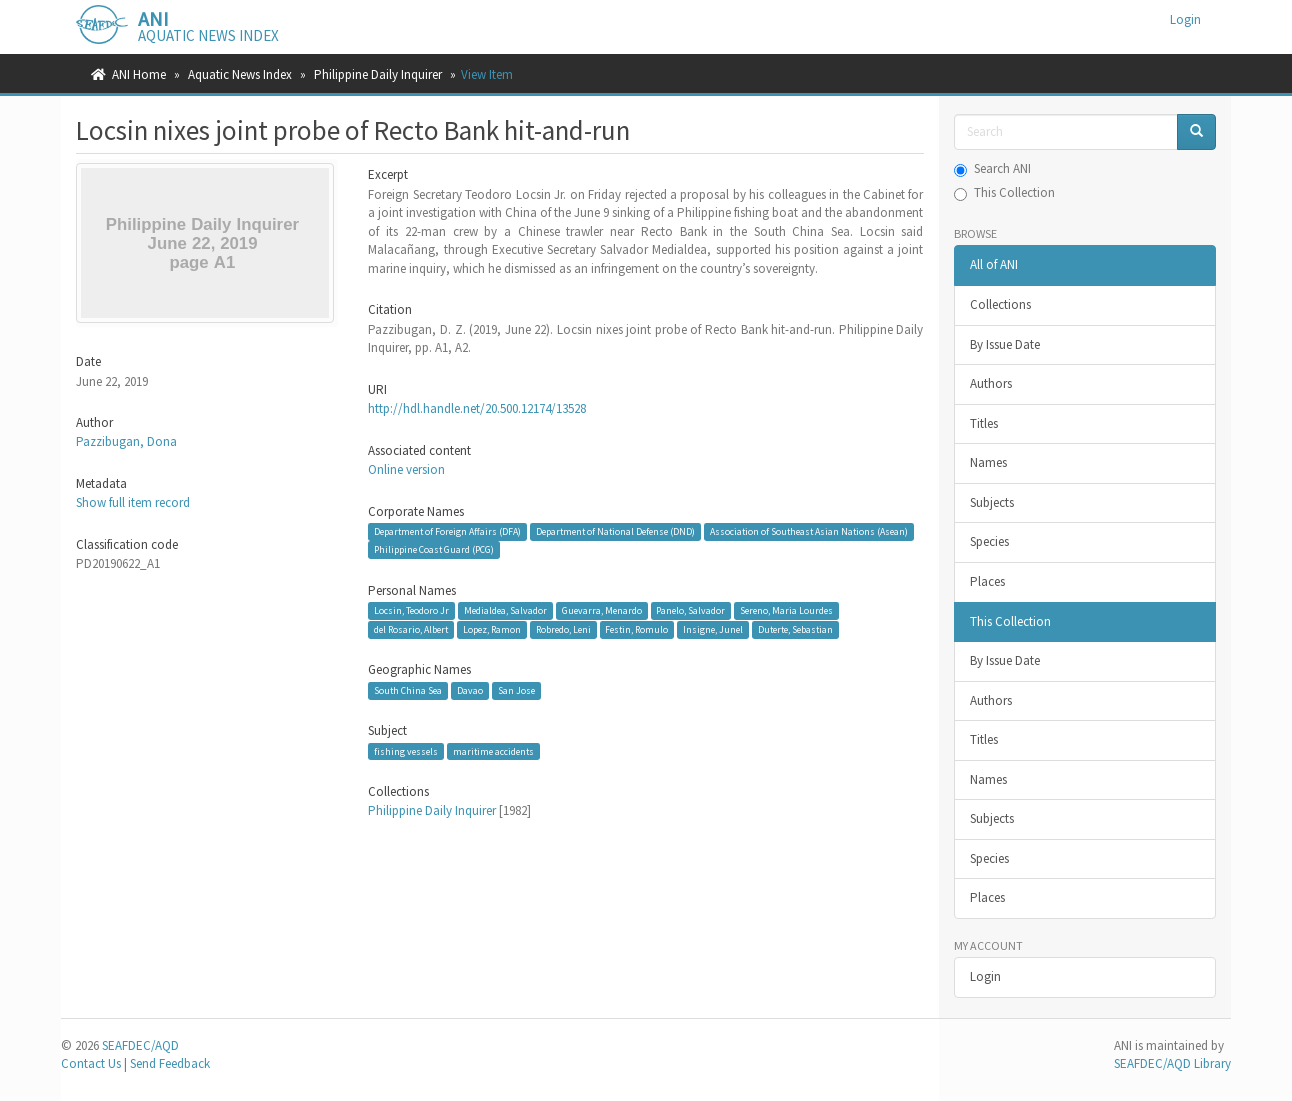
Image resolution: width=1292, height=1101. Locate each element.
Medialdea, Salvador (505, 610)
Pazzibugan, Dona (126, 441)
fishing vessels (406, 751)
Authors (991, 383)
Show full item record (133, 502)
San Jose (516, 690)
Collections (1000, 304)
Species (989, 541)
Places (987, 581)
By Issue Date (1005, 344)
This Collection (1004, 192)
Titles (984, 423)
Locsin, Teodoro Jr (411, 610)
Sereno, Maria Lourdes (786, 610)
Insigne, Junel (713, 629)
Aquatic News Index (240, 74)
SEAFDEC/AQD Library (1172, 1063)
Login (985, 976)
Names (988, 462)
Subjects (992, 502)
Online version (406, 469)
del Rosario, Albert (411, 629)
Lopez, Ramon (492, 629)
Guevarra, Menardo (602, 610)
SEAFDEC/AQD (140, 1045)
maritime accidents (493, 751)
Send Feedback (170, 1063)
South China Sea (408, 690)
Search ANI (992, 168)
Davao (470, 690)
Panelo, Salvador (690, 610)
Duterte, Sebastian (795, 629)
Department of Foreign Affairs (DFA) (447, 531)
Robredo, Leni (563, 629)
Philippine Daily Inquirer (378, 74)
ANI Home (139, 74)
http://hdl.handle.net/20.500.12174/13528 (477, 408)
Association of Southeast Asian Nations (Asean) (809, 531)
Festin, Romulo (636, 629)
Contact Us (91, 1063)
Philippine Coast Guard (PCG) (434, 549)
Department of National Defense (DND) (615, 531)
